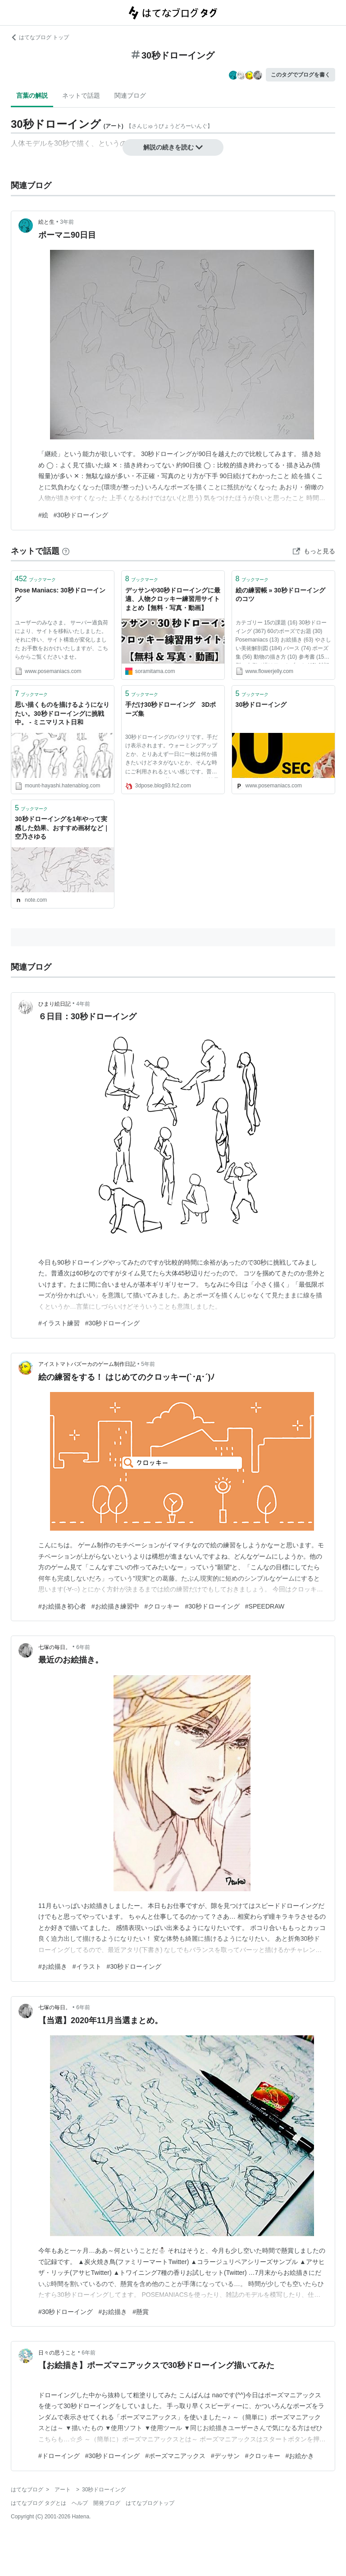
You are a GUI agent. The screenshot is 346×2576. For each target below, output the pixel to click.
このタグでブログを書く (300, 75)
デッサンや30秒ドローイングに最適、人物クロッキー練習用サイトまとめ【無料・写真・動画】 (173, 599)
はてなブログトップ (150, 2503)
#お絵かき (300, 2455)
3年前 (67, 222)
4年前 (83, 1004)
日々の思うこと (57, 2353)
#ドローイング (59, 2455)
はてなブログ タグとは (38, 2503)
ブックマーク (35, 579)
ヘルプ (80, 2503)
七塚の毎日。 (54, 1647)
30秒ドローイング (261, 704)
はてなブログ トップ (40, 37)
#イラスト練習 (59, 1323)
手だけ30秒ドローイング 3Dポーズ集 (170, 709)
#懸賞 (140, 2311)
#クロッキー (162, 1606)
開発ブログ (106, 2503)
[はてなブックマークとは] (65, 551)
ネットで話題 (81, 95)
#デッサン (225, 2455)
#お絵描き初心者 (62, 1606)
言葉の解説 (32, 95)
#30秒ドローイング (81, 515)
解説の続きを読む (173, 147)
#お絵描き (52, 1966)
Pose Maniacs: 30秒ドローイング (60, 595)
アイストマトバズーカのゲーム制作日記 (87, 1364)
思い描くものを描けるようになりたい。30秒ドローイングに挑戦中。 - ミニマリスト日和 (62, 713)
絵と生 (46, 222)
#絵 (43, 515)
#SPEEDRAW (264, 1606)
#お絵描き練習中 (115, 1606)
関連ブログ (130, 95)
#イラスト (87, 1966)
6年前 (83, 1647)
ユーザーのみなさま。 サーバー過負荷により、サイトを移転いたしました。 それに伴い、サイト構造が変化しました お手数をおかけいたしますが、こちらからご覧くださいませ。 (61, 639)
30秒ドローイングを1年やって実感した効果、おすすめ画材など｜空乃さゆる (62, 827)
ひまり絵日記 (54, 1004)
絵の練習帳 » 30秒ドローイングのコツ (280, 595)
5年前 (148, 1364)
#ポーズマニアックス (175, 2455)
